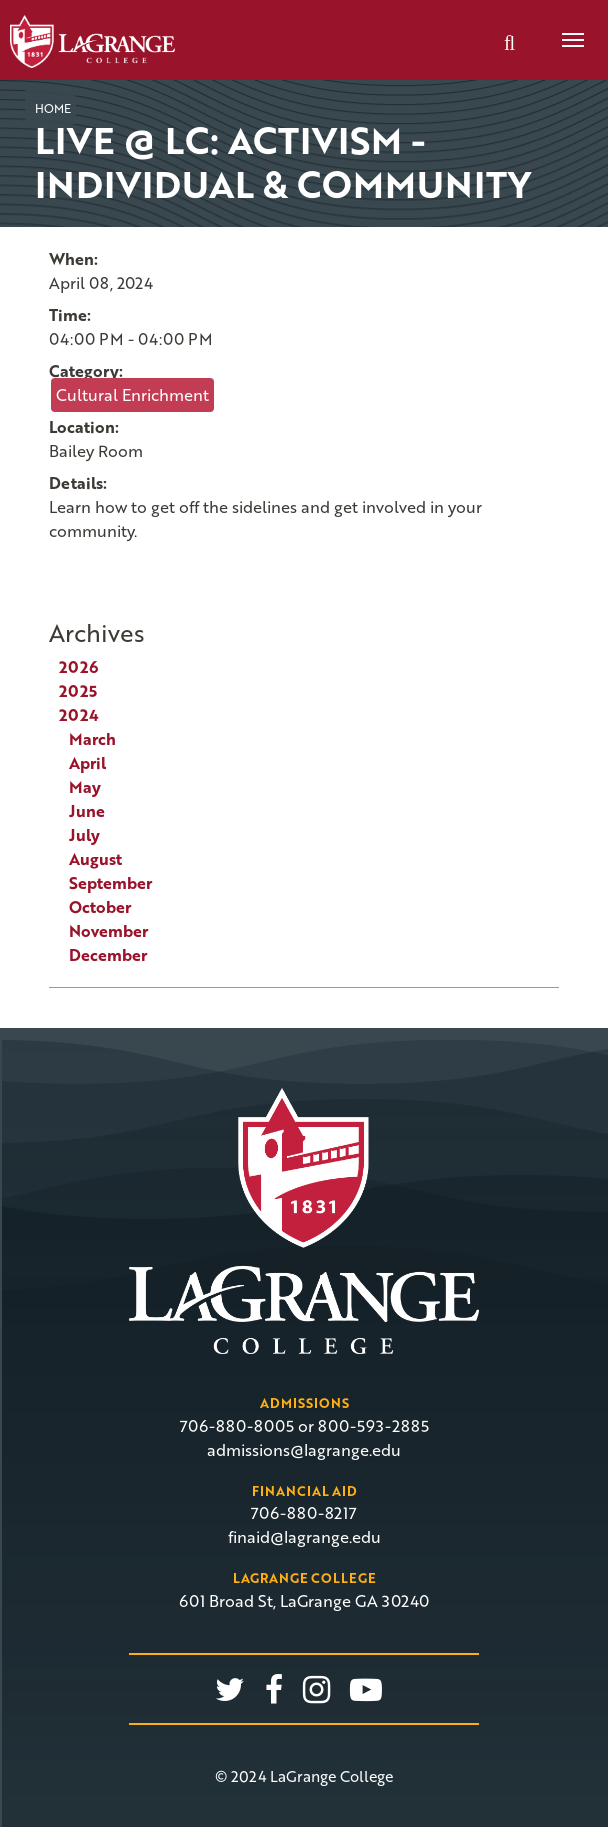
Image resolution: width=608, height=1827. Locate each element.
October (100, 907)
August (95, 859)
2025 (78, 691)
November (108, 931)
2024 (79, 715)
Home (53, 108)
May (85, 787)
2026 (78, 667)
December (108, 955)
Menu (566, 29)
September (110, 883)
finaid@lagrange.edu (304, 1537)
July (84, 835)
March (92, 739)
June (87, 811)
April (87, 763)
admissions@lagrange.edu (304, 1450)
